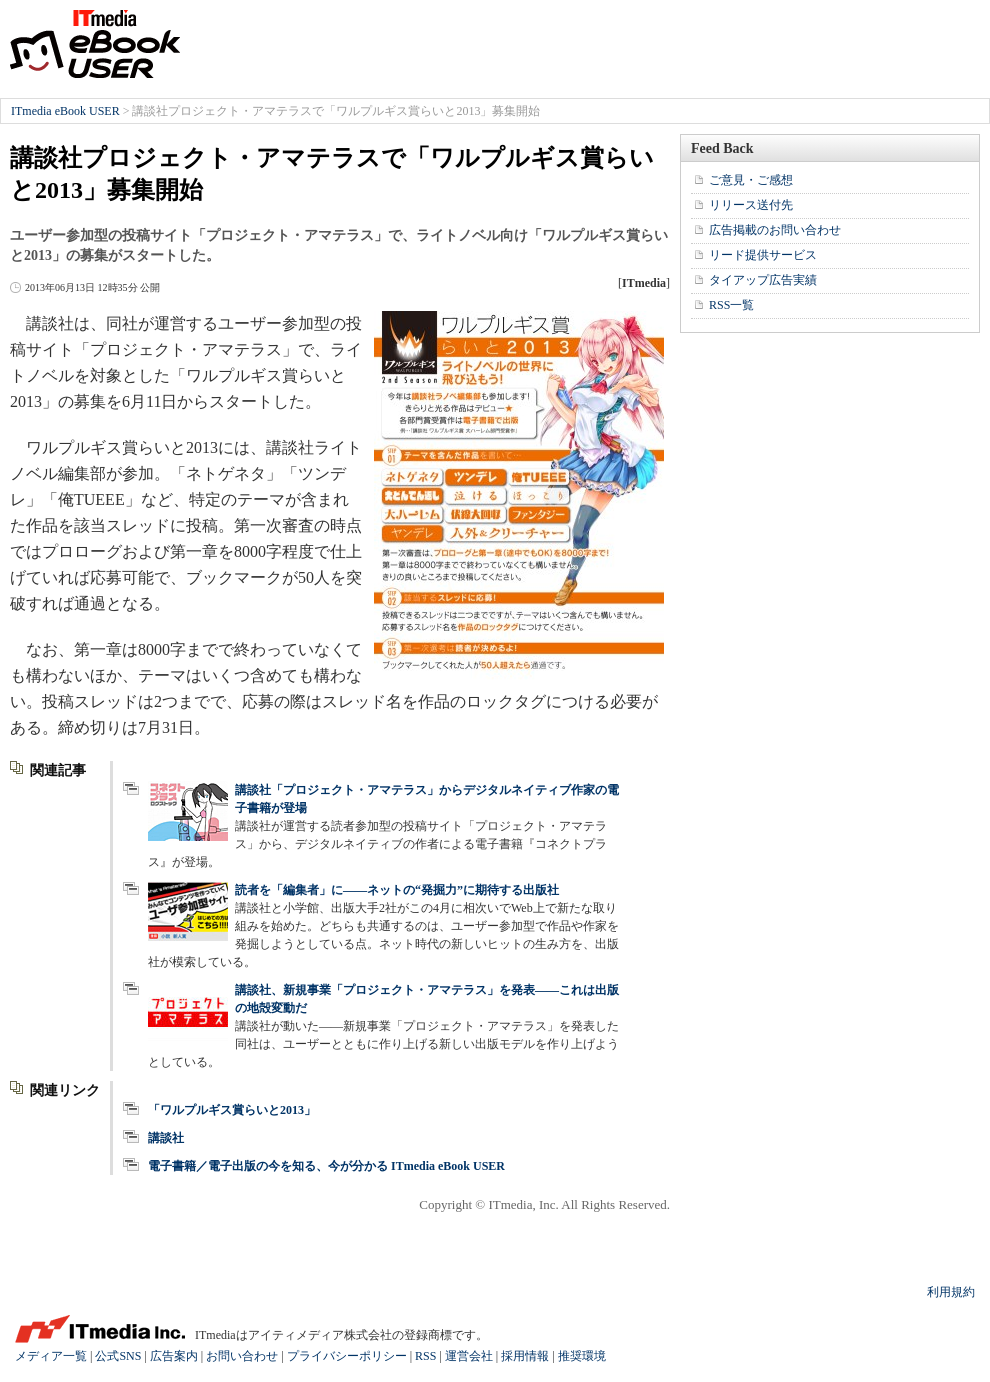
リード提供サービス (763, 255)
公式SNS (118, 1356)
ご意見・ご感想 (751, 180)
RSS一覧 (731, 305)
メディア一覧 (51, 1356)
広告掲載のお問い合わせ (775, 230)
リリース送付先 (751, 205)
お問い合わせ (242, 1356)
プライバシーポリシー (347, 1356)
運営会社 (469, 1356)
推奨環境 (582, 1356)
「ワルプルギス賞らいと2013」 (232, 1110)
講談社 (166, 1138)
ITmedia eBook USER (95, 44)
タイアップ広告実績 (763, 280)
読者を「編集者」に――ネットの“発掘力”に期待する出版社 (397, 890)
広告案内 (174, 1356)
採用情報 (525, 1356)
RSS (425, 1356)
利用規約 (951, 1292)
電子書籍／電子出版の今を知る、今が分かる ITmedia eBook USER (326, 1166)
